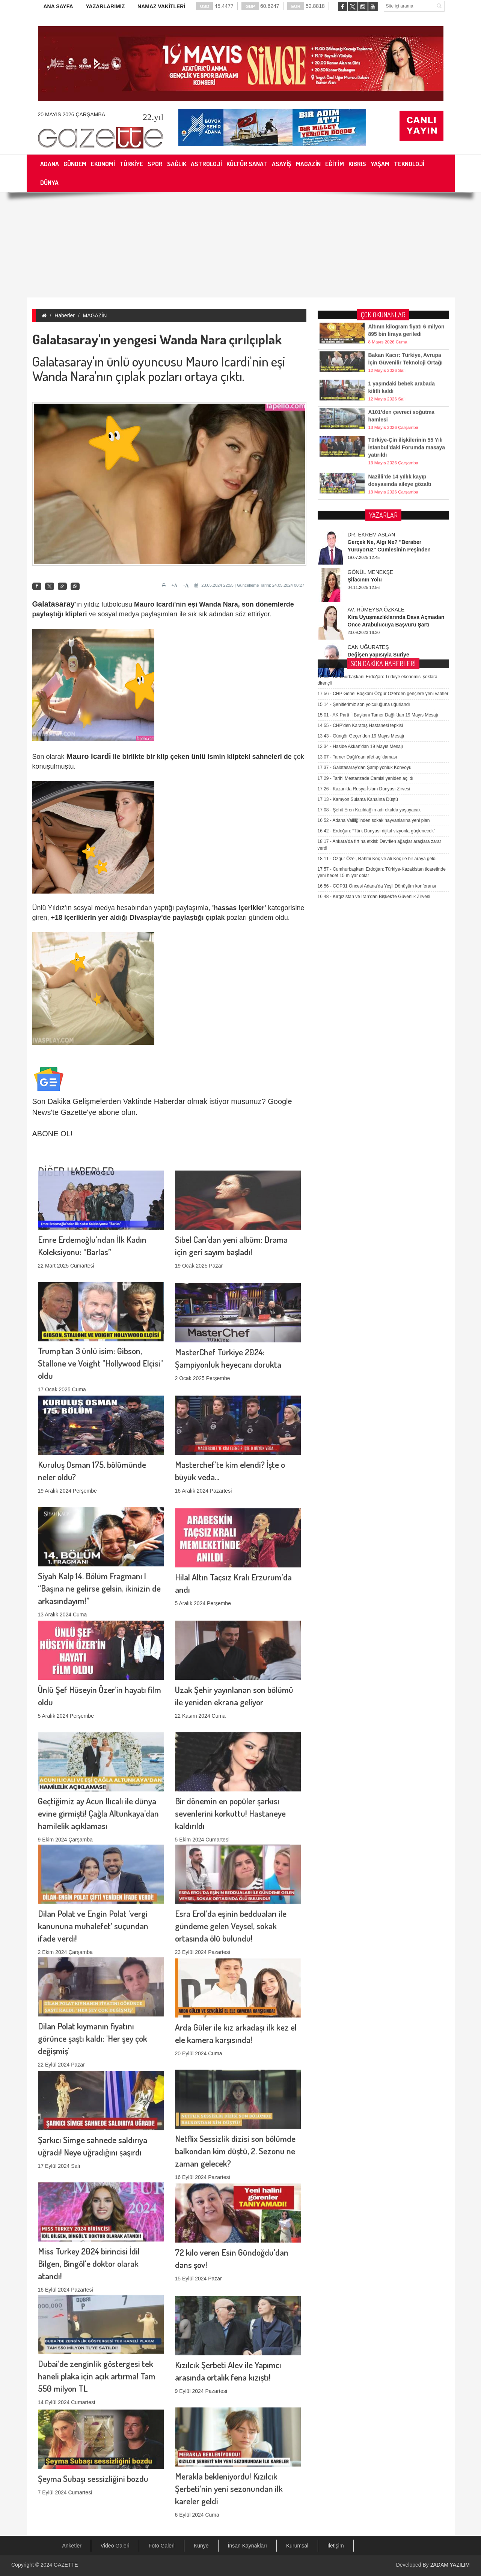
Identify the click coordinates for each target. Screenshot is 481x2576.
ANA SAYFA (58, 6)
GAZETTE (66, 2565)
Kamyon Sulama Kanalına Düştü (358, 614)
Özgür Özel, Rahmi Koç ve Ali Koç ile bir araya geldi (377, 674)
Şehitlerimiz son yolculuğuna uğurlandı (364, 520)
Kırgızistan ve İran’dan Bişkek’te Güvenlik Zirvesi (374, 712)
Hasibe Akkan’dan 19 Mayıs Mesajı (360, 562)
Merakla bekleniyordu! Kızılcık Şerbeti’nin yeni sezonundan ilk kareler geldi (229, 2405)
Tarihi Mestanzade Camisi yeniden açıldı (365, 593)
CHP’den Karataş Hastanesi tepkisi (360, 541)
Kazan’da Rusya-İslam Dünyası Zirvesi (364, 604)
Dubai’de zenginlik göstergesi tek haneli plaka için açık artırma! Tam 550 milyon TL (96, 2292)
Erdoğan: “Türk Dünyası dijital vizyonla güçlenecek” (377, 646)
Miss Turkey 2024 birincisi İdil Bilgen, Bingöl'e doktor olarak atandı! (89, 2179)
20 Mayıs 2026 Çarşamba (71, 114)
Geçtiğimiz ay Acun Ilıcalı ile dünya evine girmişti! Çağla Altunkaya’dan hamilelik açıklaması (98, 1729)
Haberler (64, 315)
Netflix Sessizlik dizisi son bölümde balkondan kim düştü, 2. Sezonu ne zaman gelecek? (235, 2067)
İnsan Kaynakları (247, 2546)
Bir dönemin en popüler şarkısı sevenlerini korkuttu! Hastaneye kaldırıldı (230, 1729)
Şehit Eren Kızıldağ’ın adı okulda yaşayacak (369, 625)
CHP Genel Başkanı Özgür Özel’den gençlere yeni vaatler (383, 509)
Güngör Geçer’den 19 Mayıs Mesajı (361, 551)
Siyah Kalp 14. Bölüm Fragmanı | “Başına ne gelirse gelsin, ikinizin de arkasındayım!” (99, 1504)
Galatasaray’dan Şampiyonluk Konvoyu (365, 583)
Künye (201, 2546)
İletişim (335, 2546)
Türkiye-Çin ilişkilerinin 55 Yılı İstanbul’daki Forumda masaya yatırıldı (406, 424)
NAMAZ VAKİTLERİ (161, 6)
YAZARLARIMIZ (105, 6)
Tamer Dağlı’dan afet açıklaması (357, 572)
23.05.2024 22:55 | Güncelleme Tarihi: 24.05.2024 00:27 (249, 585)
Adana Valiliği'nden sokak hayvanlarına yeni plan (374, 635)
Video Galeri (115, 2546)
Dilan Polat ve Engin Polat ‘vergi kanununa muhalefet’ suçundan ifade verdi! (93, 1842)
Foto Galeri (162, 2546)
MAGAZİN (95, 315)
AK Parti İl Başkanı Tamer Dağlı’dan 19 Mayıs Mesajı (378, 530)
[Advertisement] (241, 244)
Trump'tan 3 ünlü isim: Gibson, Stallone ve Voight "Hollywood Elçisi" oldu (100, 1279)
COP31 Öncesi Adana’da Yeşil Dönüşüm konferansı (377, 701)
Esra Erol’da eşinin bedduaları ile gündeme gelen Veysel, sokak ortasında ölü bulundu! (230, 1842)
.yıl (153, 117)
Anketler (71, 2546)
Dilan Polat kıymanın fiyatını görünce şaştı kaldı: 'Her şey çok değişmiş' (92, 1954)
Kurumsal (297, 2546)
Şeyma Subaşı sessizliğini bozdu (93, 2413)
